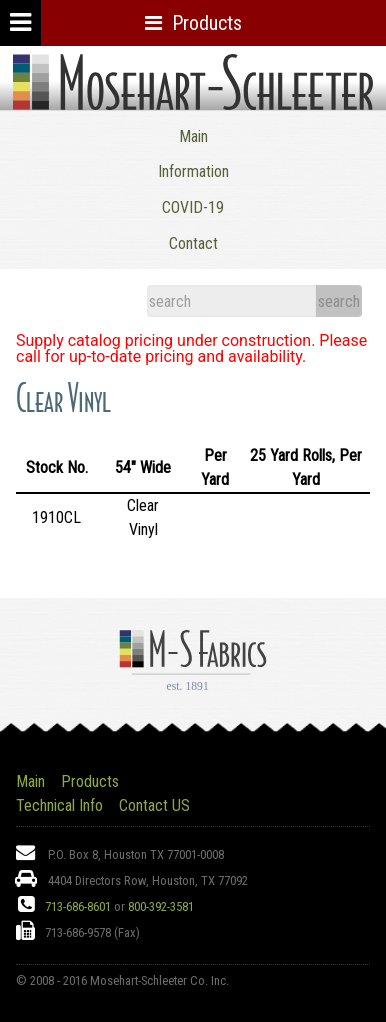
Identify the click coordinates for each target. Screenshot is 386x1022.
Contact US (154, 805)
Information (193, 171)
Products (90, 781)
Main (193, 136)
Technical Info (59, 805)
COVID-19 (193, 207)
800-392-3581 (161, 906)
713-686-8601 (78, 906)
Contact (193, 243)
